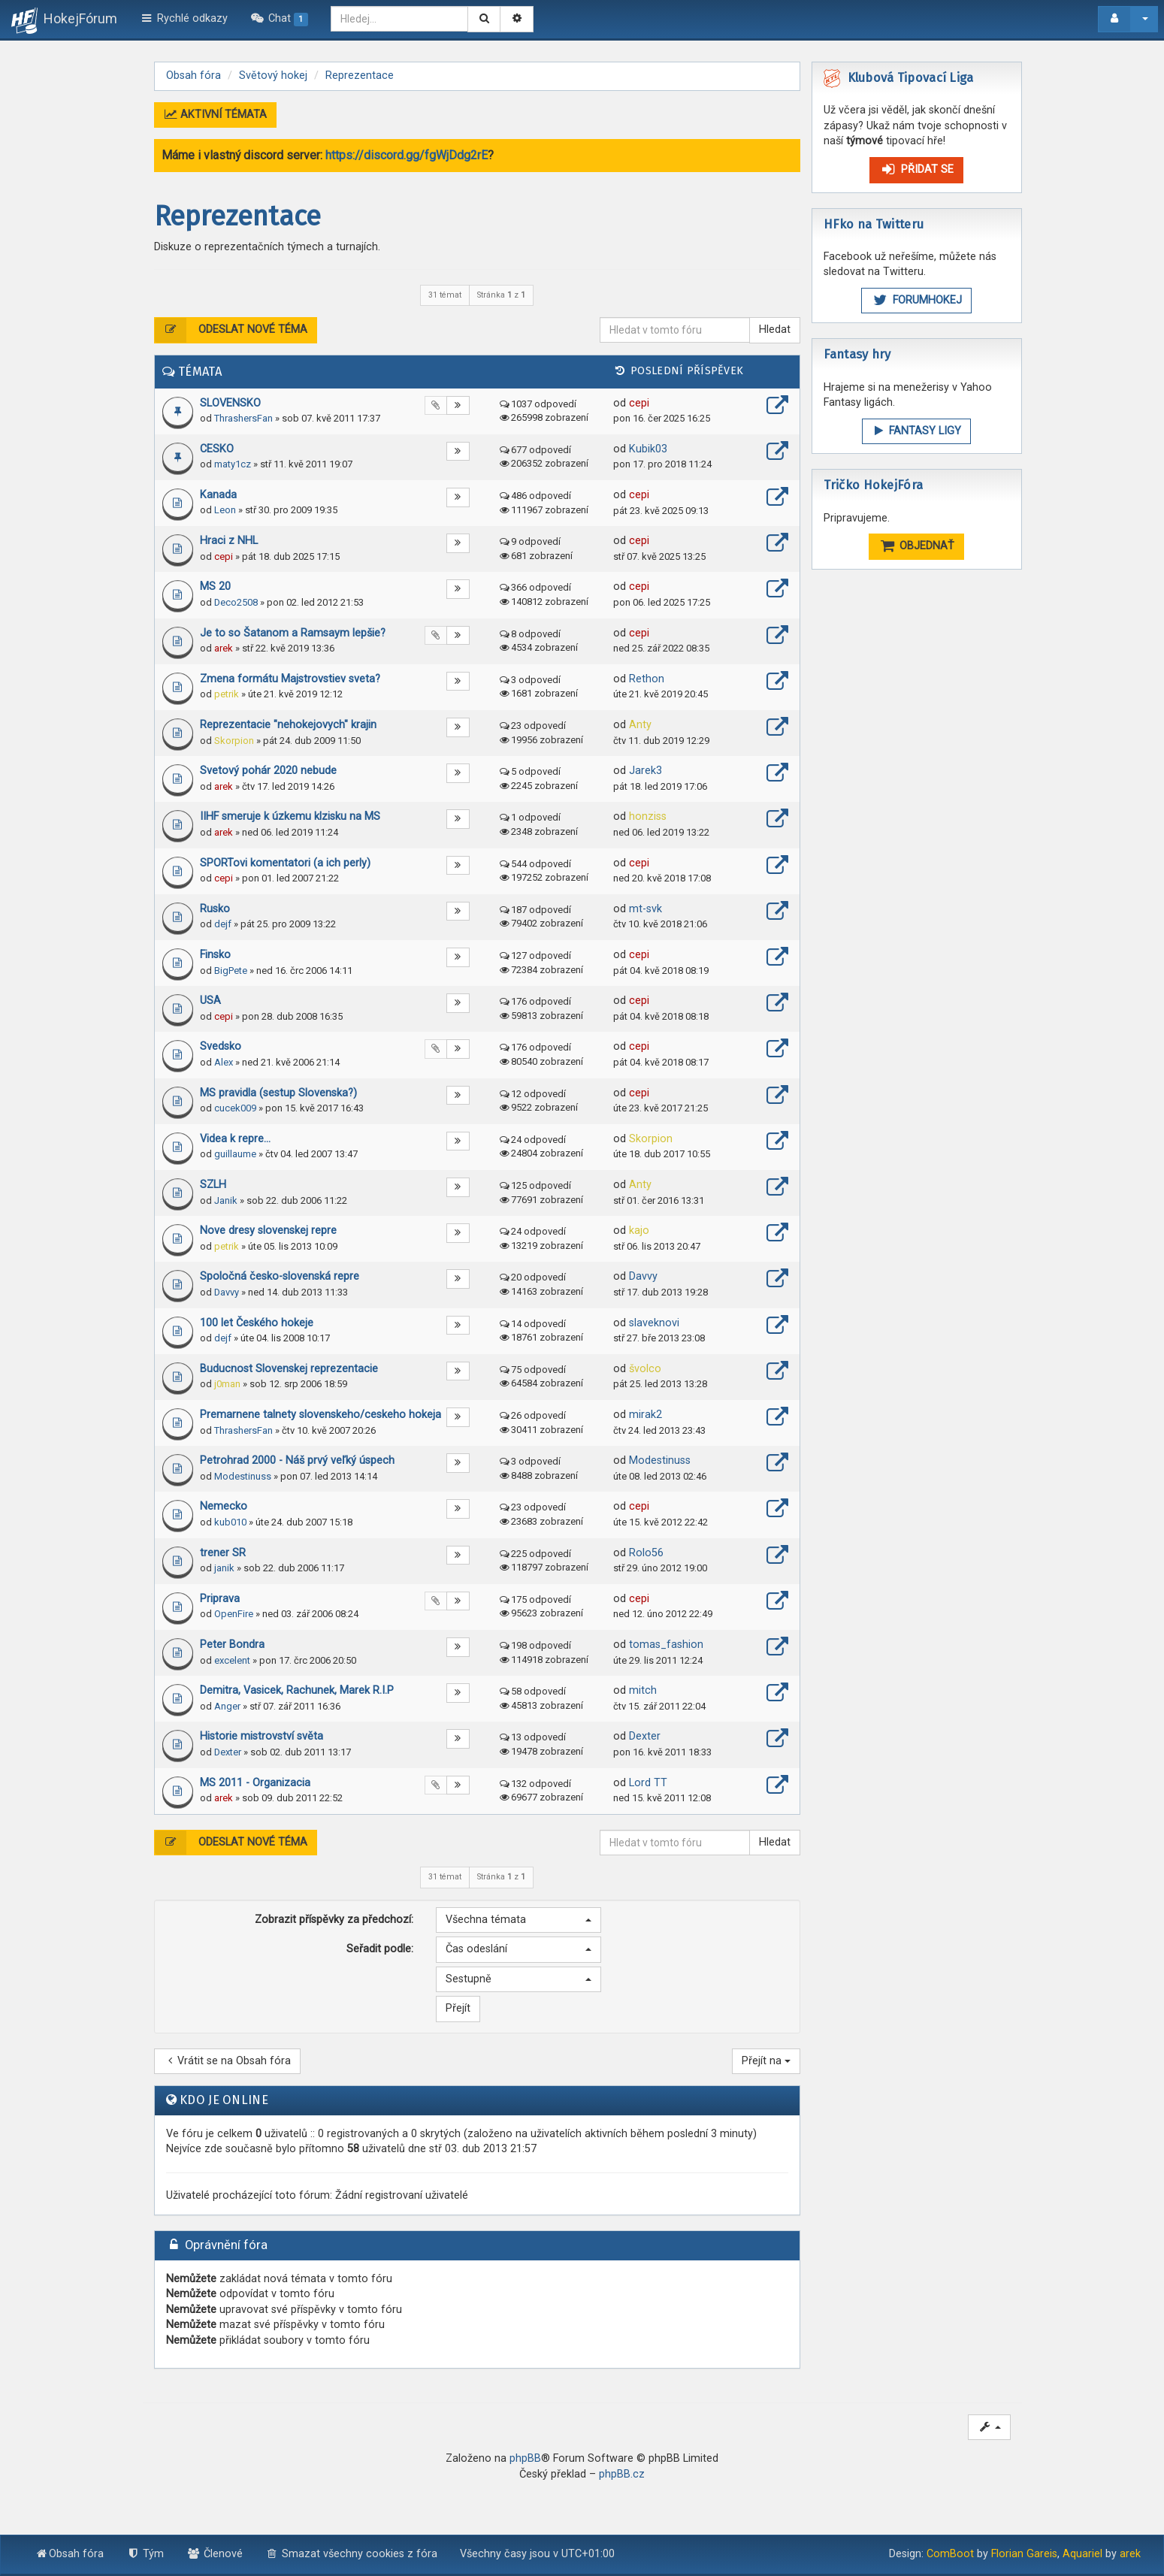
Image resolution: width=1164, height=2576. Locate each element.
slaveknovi (654, 1323)
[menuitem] (279, 19)
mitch (643, 1690)
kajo (639, 1230)
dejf (222, 924)
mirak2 (645, 1414)
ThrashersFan (243, 418)
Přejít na (766, 2060)
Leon (225, 510)
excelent (232, 1660)
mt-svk (645, 909)
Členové (214, 2553)
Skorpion (234, 740)
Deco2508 (236, 602)
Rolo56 (646, 1553)
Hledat (775, 329)
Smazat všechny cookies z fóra (351, 2553)
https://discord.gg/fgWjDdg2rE (406, 155)
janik (224, 1568)
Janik (225, 1200)
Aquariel (1082, 2553)
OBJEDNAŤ (916, 546)
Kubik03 (648, 449)
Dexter (227, 1752)
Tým (145, 2553)
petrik (226, 694)
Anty (640, 724)
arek (223, 648)
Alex (223, 1062)
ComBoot (950, 2553)
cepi (639, 403)
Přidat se (916, 169)
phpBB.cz (622, 2474)
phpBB (525, 2458)
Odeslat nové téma (231, 330)
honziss (648, 816)
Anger (227, 1706)
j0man (227, 1383)
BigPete (230, 970)
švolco (645, 1368)
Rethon (646, 679)
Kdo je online (224, 2100)
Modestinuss (242, 1476)
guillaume (235, 1154)
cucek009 (235, 1108)
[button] (518, 1920)
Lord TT (648, 1782)
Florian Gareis (1024, 2553)
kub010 (230, 1522)
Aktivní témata (216, 114)
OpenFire (233, 1613)
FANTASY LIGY (916, 431)
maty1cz (232, 464)
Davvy (226, 1292)
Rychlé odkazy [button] (184, 18)
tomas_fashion (666, 1644)
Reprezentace (237, 216)
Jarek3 (645, 770)
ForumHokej (916, 300)
